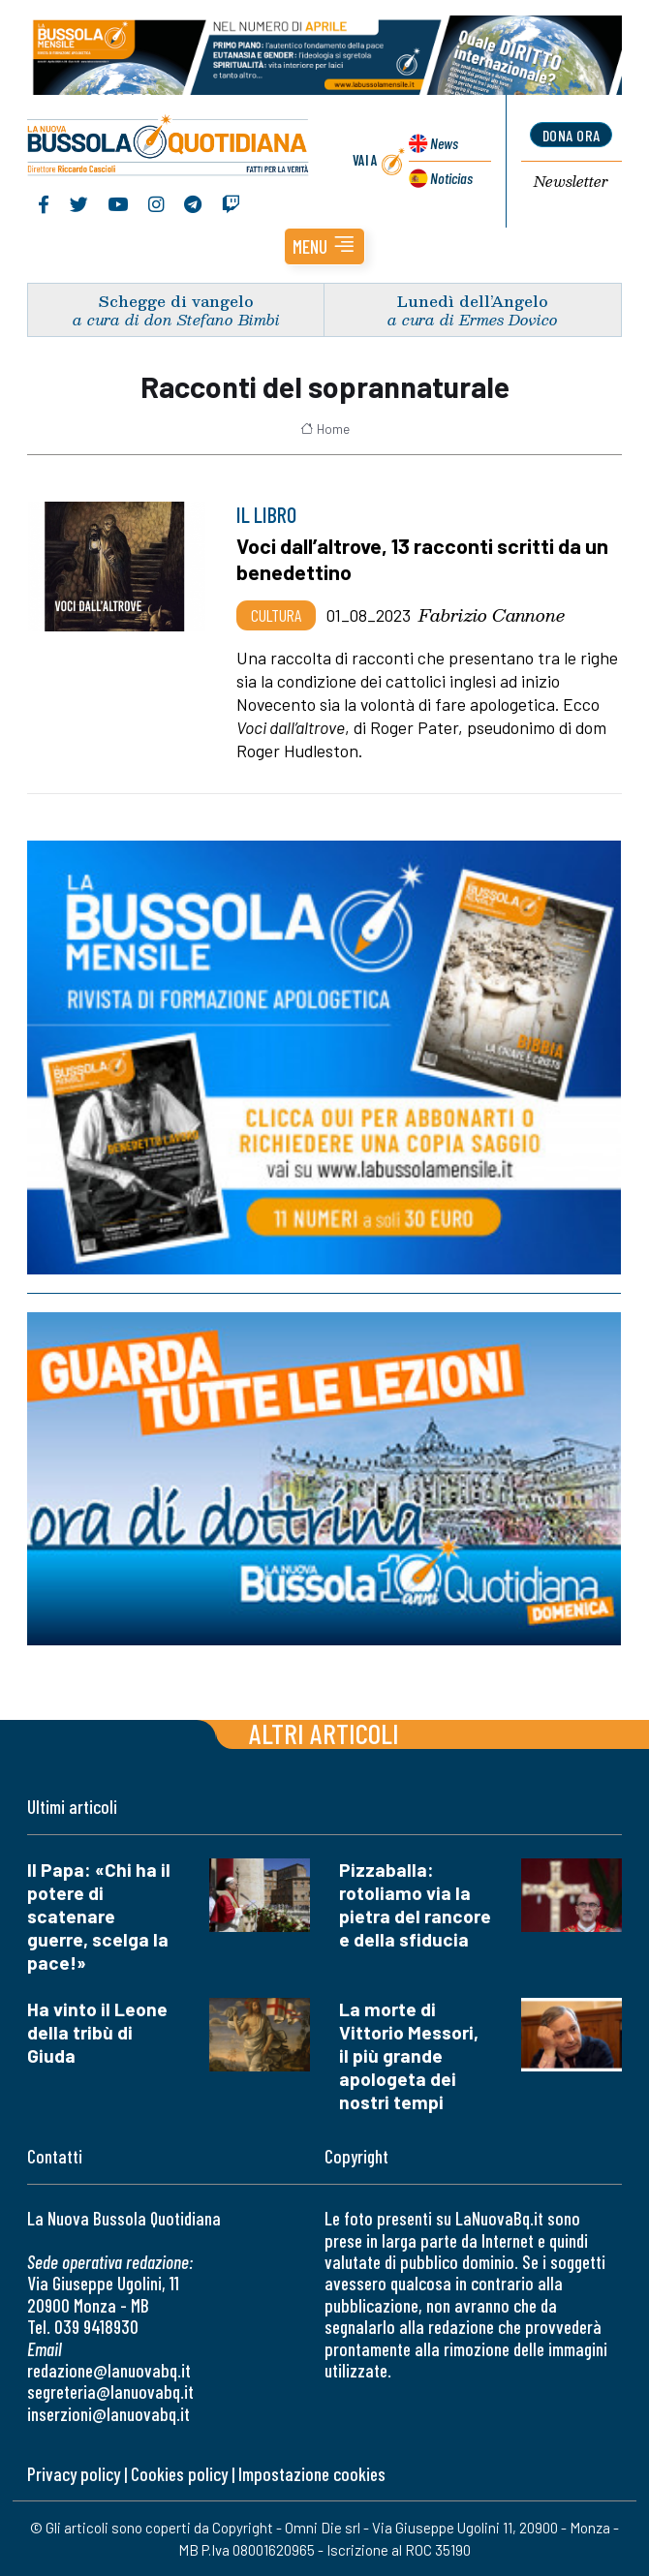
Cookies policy (179, 2474)
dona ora (571, 135)
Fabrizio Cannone (491, 615)
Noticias (451, 178)
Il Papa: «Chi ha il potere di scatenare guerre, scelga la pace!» (98, 1916)
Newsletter (571, 182)
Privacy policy (73, 2474)
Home (325, 429)
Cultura (276, 615)
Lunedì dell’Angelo (472, 301)
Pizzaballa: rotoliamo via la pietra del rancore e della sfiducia (415, 1904)
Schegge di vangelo (176, 301)
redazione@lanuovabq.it (109, 2370)
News (444, 143)
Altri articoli (324, 1733)
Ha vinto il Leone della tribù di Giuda (97, 2032)
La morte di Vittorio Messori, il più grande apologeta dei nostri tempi (409, 2055)
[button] (324, 246)
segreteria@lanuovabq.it (110, 2391)
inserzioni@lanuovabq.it (108, 2414)
